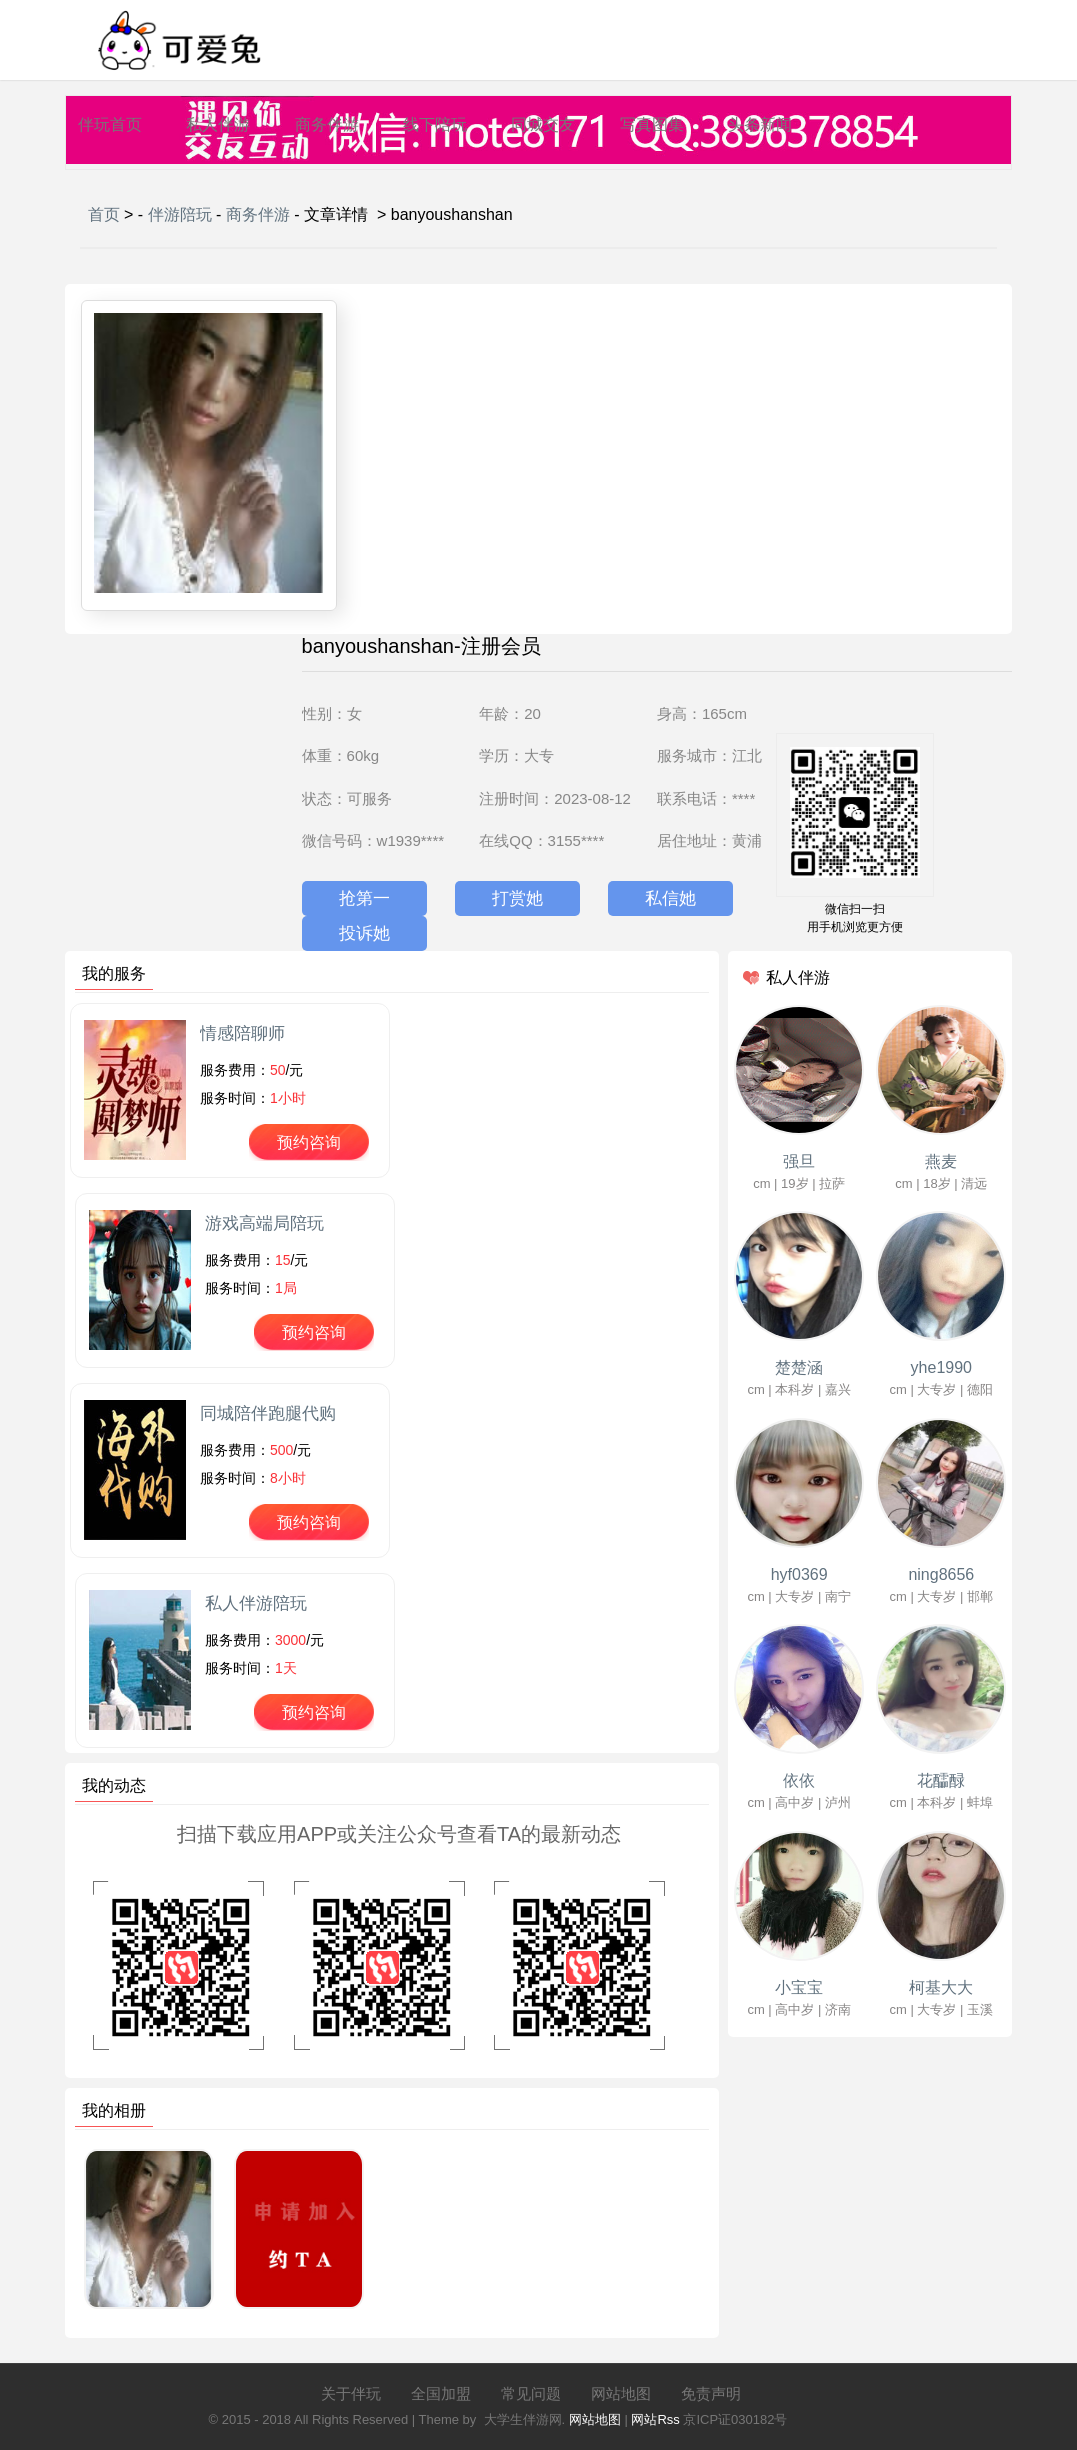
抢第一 (364, 898)
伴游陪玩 (180, 214)
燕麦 (941, 1161)
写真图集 (652, 124)
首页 (104, 214)
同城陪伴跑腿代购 (268, 1413)
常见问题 (531, 2393)
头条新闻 (760, 124)
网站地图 (621, 2393)
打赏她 (517, 898)
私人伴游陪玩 (256, 1603)
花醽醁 (941, 1780)
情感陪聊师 (242, 1033)
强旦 (799, 1161)
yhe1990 (941, 1367)
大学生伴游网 (523, 2419)
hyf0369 (799, 1574)
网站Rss (655, 2419)
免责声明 (711, 2393)
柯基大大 (941, 1987)
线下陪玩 (435, 124)
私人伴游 (218, 124)
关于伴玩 (351, 2393)
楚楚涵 (799, 1367)
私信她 (670, 898)
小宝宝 (799, 1987)
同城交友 (543, 124)
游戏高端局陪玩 (264, 1223)
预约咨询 (309, 1142)
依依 (799, 1780)
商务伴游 (327, 124)
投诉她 (364, 933)
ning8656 (941, 1574)
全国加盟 (441, 2393)
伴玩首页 (110, 124)
